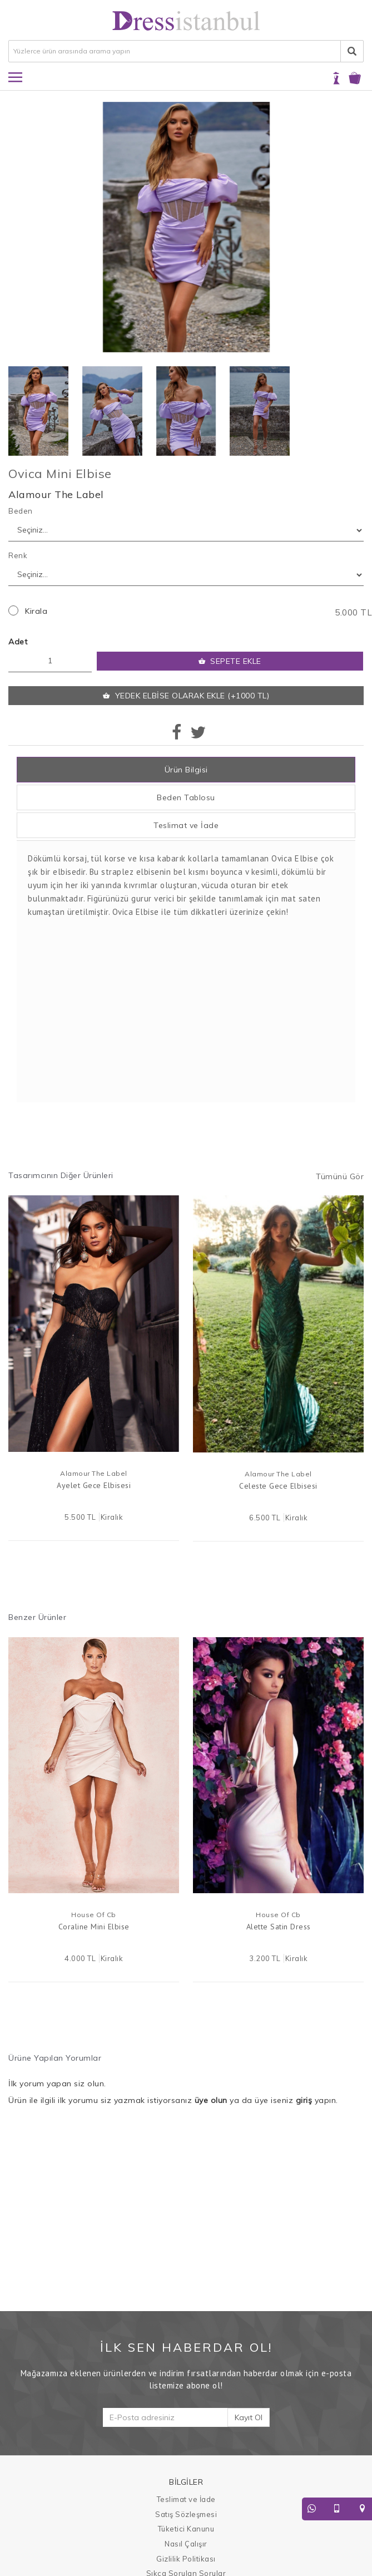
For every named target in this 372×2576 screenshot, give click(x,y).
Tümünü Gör (340, 1176)
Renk (17, 555)
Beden (20, 510)
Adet (17, 642)
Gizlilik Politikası (186, 2558)
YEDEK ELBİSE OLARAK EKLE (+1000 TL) (186, 696)
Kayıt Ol (248, 2417)
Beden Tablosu (186, 797)
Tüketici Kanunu (186, 2528)
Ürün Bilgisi (186, 770)
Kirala (36, 611)
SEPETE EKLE (230, 661)
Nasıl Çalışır (186, 2543)
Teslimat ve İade (186, 825)
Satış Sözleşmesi (186, 2514)
